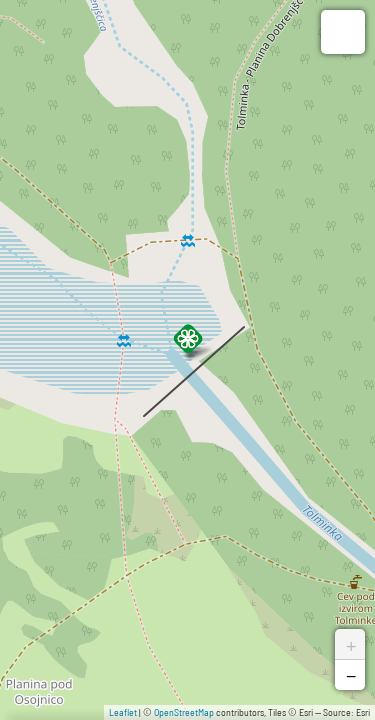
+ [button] (351, 644)
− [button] (351, 675)
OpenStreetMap (184, 712)
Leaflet (123, 712)
